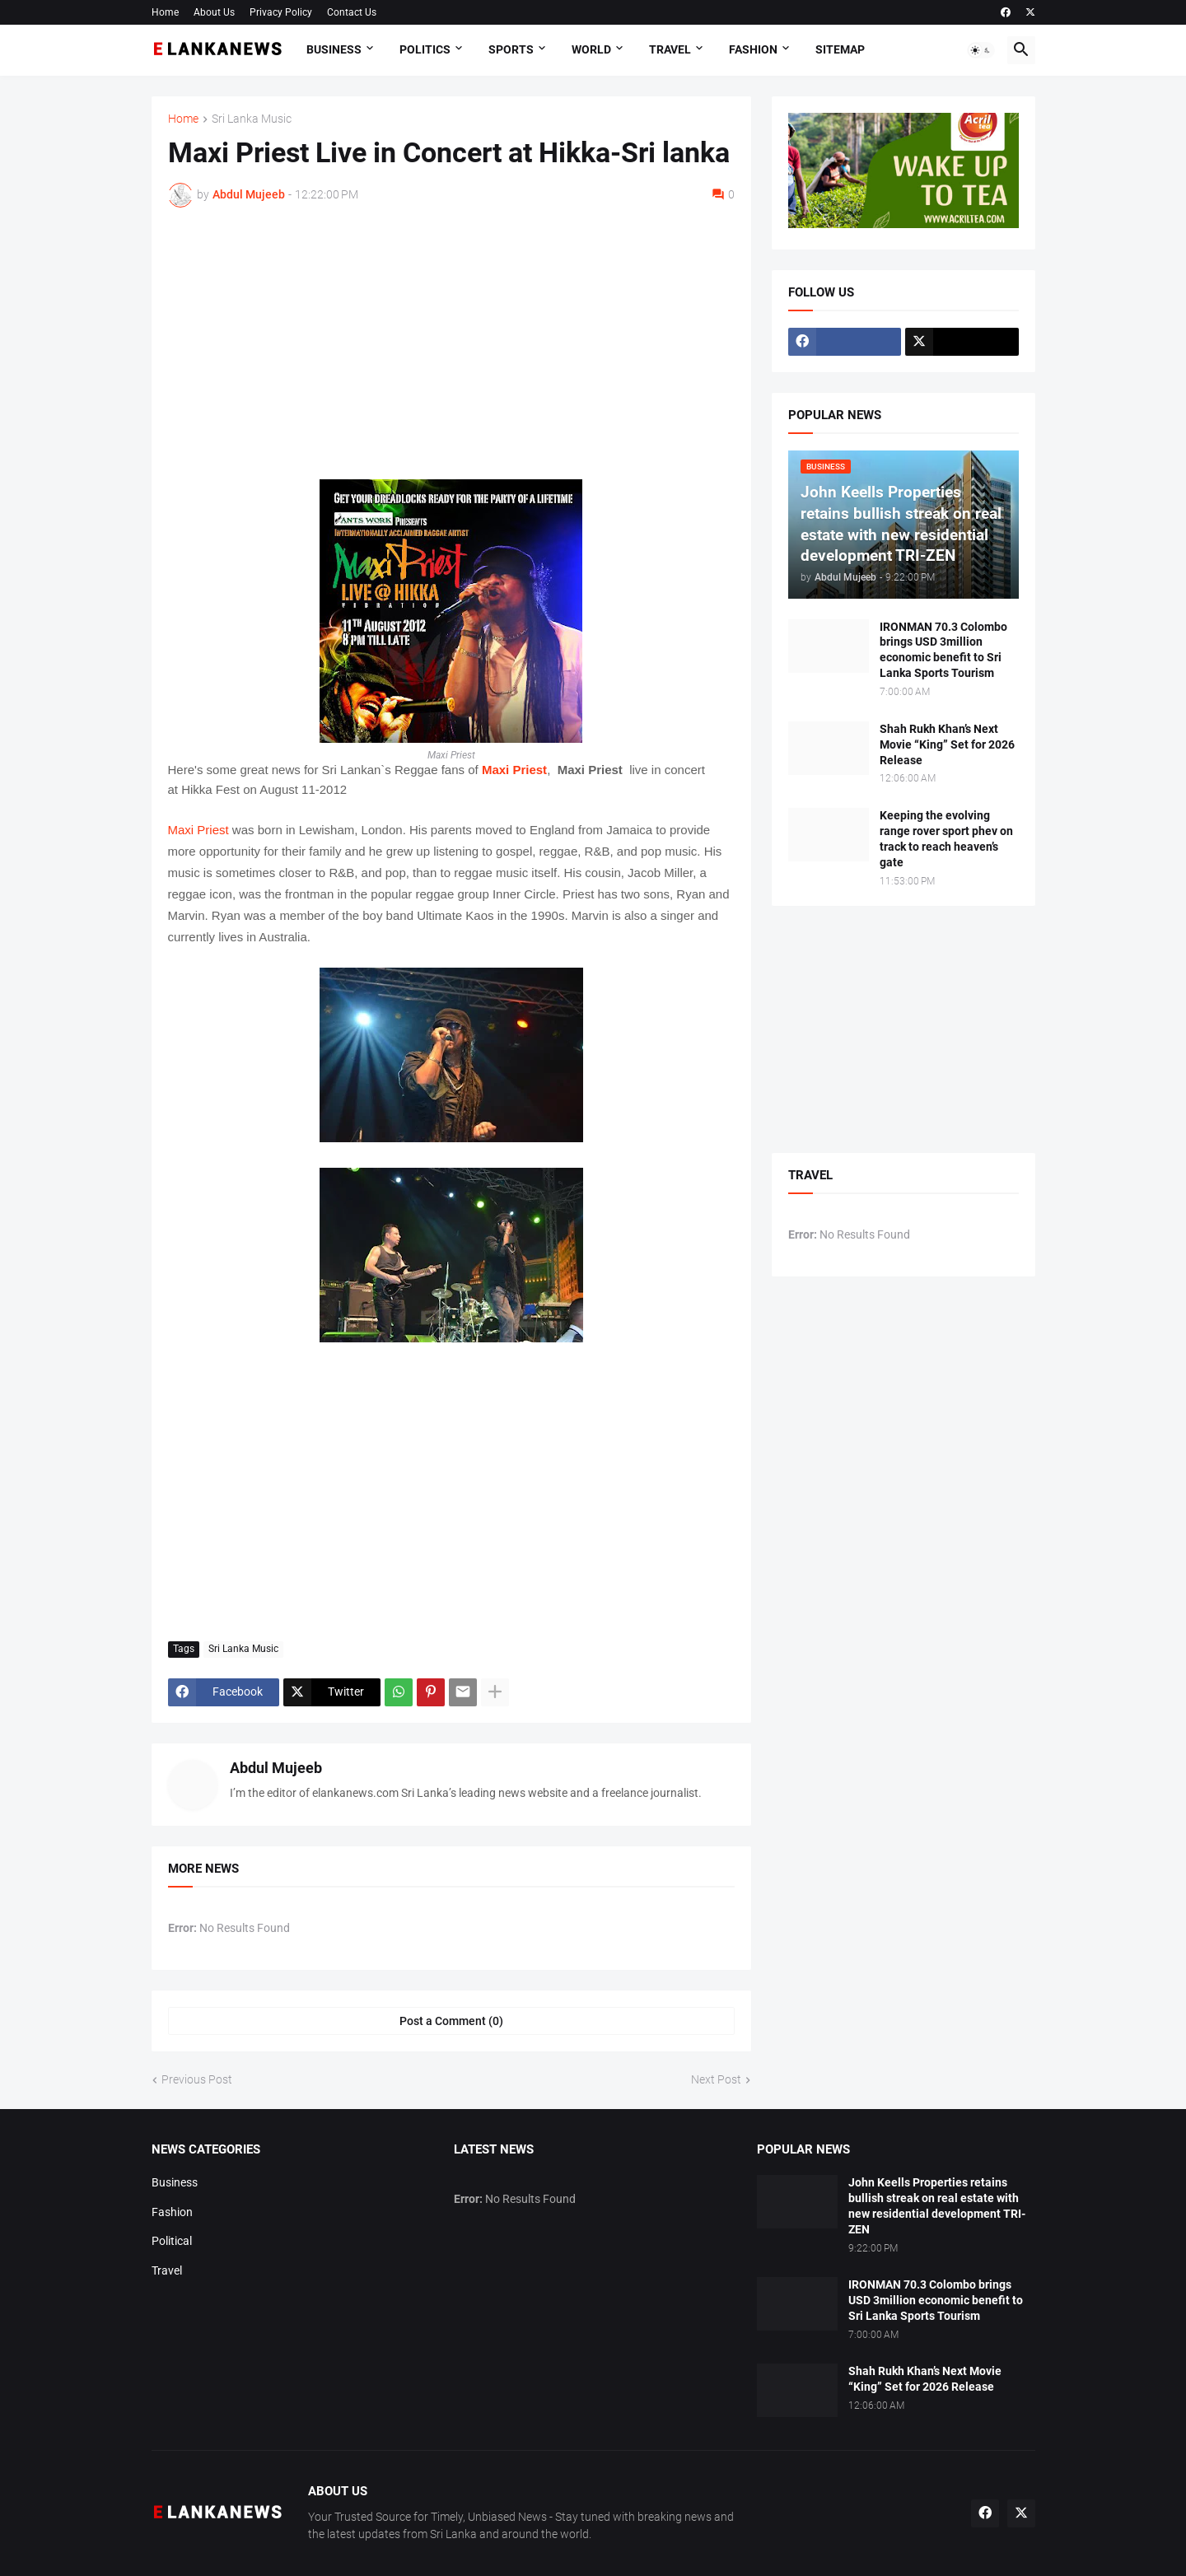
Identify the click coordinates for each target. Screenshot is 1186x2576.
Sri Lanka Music (252, 119)
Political (172, 2240)
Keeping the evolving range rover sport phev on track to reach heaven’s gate (946, 839)
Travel (670, 49)
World (591, 49)
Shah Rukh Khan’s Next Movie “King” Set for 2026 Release (947, 744)
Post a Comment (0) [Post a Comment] (451, 2021)
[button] (981, 50)
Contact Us (351, 12)
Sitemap (840, 49)
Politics (425, 49)
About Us (214, 12)
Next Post (716, 2079)
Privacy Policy (281, 12)
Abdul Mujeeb (276, 1767)
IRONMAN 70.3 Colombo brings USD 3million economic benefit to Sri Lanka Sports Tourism (943, 650)
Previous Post (196, 2079)
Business (334, 49)
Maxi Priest (514, 770)
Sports (511, 49)
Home (165, 12)
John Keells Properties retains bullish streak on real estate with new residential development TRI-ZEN (936, 2206)
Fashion (753, 49)
